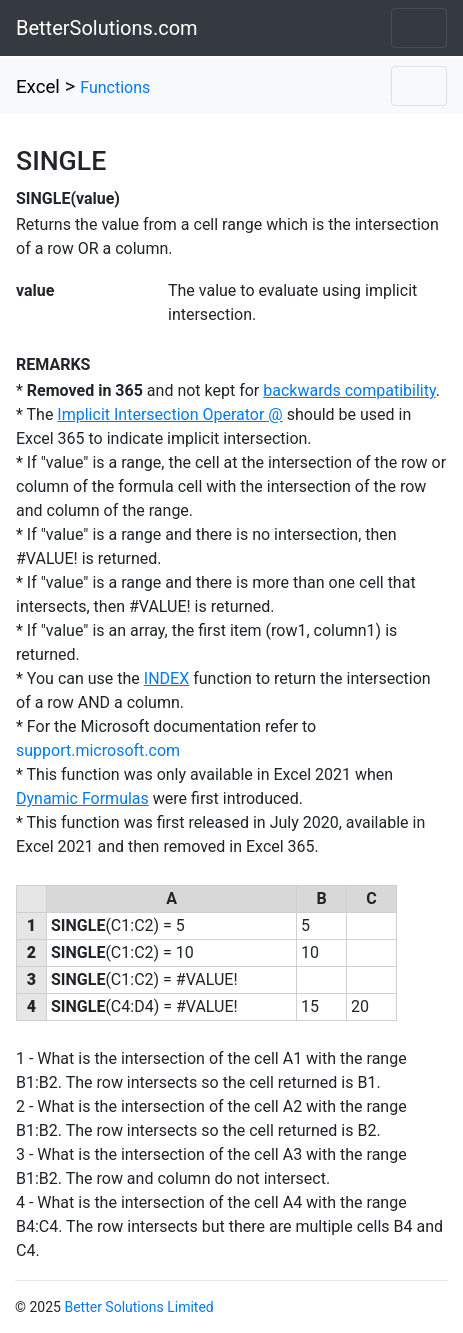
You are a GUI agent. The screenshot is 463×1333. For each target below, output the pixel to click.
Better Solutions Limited (138, 1307)
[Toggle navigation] (419, 28)
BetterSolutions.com (107, 28)
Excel (38, 87)
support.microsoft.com (98, 750)
